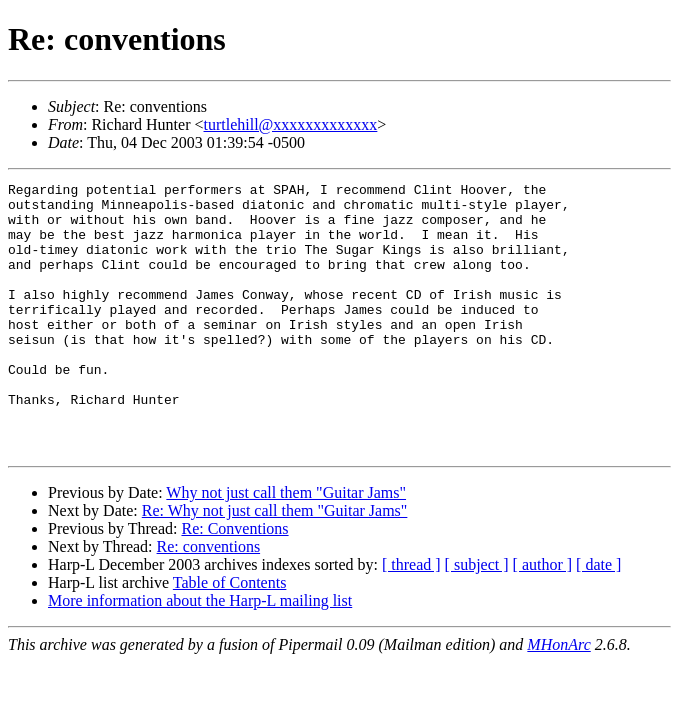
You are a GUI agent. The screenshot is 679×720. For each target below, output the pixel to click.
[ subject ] (477, 618)
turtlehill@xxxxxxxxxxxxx (291, 124)
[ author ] (543, 618)
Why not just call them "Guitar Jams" (286, 546)
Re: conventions (209, 600)
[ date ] (598, 618)
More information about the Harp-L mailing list (200, 654)
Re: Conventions (234, 582)
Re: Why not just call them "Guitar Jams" (275, 564)
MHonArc (558, 698)
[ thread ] (411, 618)
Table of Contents (230, 636)
